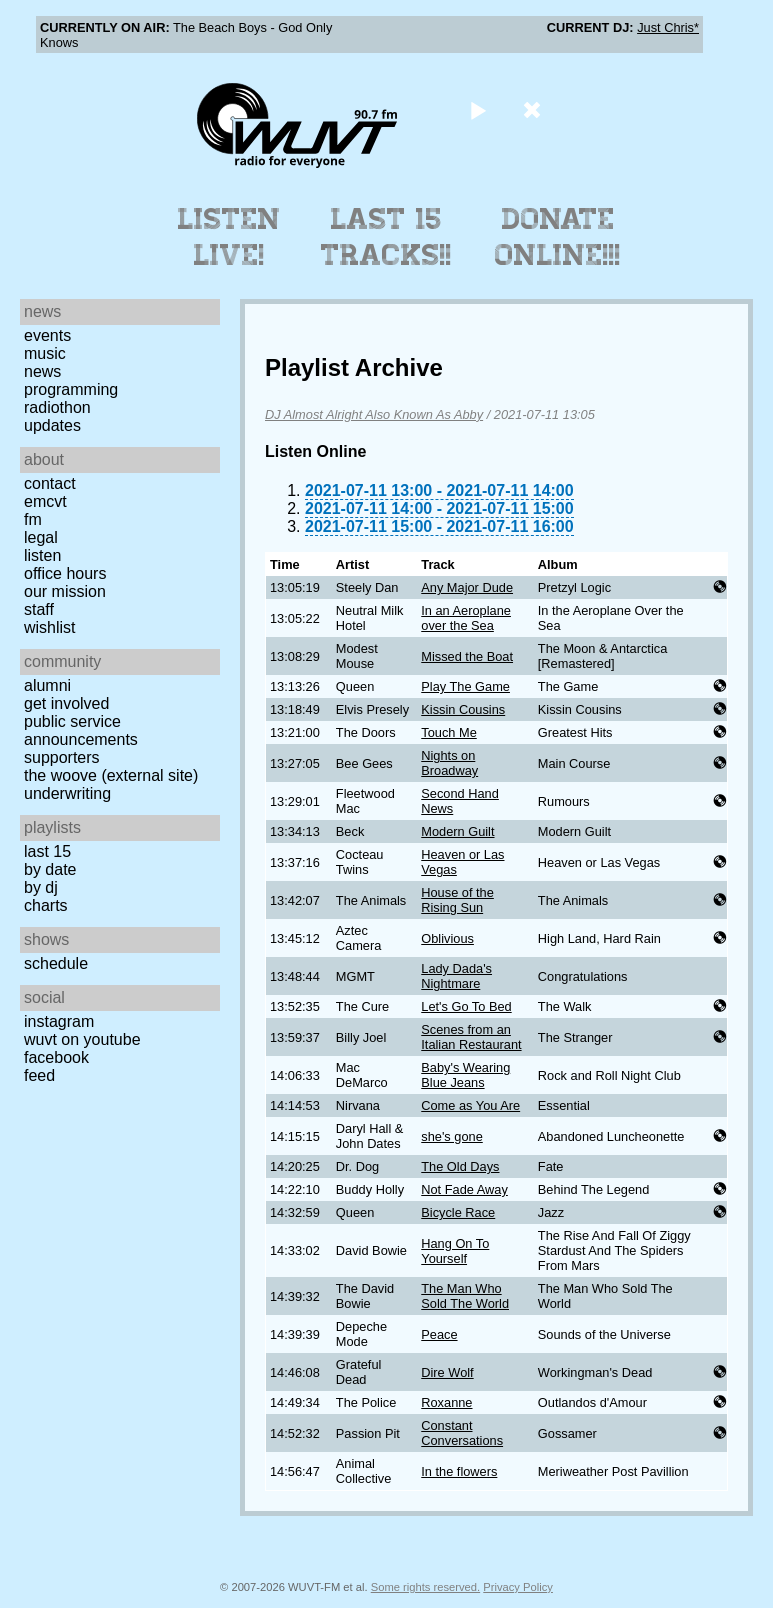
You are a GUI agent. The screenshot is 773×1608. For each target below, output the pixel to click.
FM (33, 519)
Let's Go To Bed (466, 1006)
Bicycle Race (458, 1212)
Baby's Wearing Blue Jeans (465, 1075)
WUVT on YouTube (82, 1039)
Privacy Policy (518, 1587)
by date (50, 869)
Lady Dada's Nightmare (456, 976)
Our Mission (65, 591)
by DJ (41, 887)
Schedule (56, 963)
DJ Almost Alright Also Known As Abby (374, 414)
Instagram (59, 1021)
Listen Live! (229, 237)
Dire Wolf (447, 1372)
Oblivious (447, 938)
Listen (42, 555)
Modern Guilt (457, 831)
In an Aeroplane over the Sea (466, 618)
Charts (46, 905)
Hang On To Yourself (455, 1251)
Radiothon (57, 407)
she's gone (452, 1136)
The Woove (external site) (111, 775)
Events (47, 335)
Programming (71, 389)
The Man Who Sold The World (465, 1296)
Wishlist (50, 627)
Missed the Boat (467, 656)
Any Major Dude (467, 587)
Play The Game (465, 686)
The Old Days (460, 1166)
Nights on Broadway (449, 763)
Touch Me (448, 732)
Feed (39, 1075)
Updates (52, 425)
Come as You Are (470, 1105)
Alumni (47, 685)
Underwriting (67, 793)
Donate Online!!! (558, 237)
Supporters (62, 757)
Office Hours (65, 573)
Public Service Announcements (81, 730)
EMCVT (45, 501)
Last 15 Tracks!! (386, 237)
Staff (39, 609)
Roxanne (446, 1402)
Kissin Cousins (463, 709)
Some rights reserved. (425, 1587)
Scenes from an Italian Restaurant (471, 1037)
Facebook (56, 1057)
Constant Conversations (462, 1433)
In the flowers (459, 1471)
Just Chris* (668, 27)
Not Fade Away (464, 1189)
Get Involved (66, 703)
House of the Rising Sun (457, 900)
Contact (50, 483)
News (42, 371)
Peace (439, 1334)
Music (45, 353)
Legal (41, 537)
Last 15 (47, 851)
